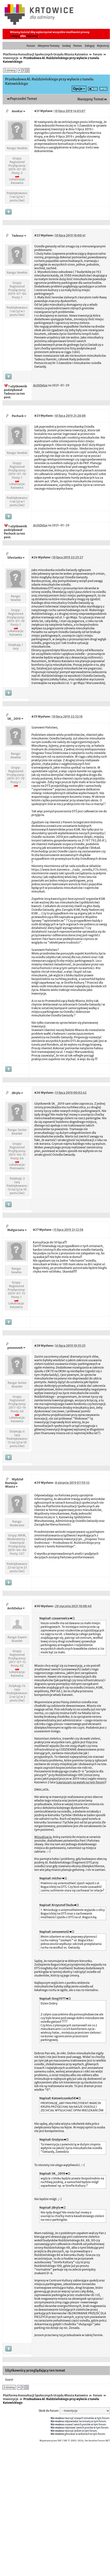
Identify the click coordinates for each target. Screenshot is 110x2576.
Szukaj (66, 45)
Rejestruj (32, 36)
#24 (34, 557)
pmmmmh (15, 1348)
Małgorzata (15, 1230)
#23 (37, 415)
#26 (37, 1092)
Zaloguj (15, 36)
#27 (36, 1230)
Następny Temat (90, 99)
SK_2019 (14, 718)
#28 (37, 1345)
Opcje (77, 89)
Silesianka (14, 557)
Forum (31, 45)
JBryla (16, 1093)
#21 (37, 111)
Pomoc (77, 45)
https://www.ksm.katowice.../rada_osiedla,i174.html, (69, 869)
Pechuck (18, 416)
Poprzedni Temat (23, 99)
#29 (37, 1482)
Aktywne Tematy (48, 45)
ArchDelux (14, 1608)
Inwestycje (10, 58)
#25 (34, 716)
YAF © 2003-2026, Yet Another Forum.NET (86, 2440)
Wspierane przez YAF (50, 2440)
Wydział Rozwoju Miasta (14, 1482)
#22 (37, 235)
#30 (37, 1606)
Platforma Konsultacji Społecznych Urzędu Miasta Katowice (45, 54)
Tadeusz (17, 235)
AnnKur (17, 111)
